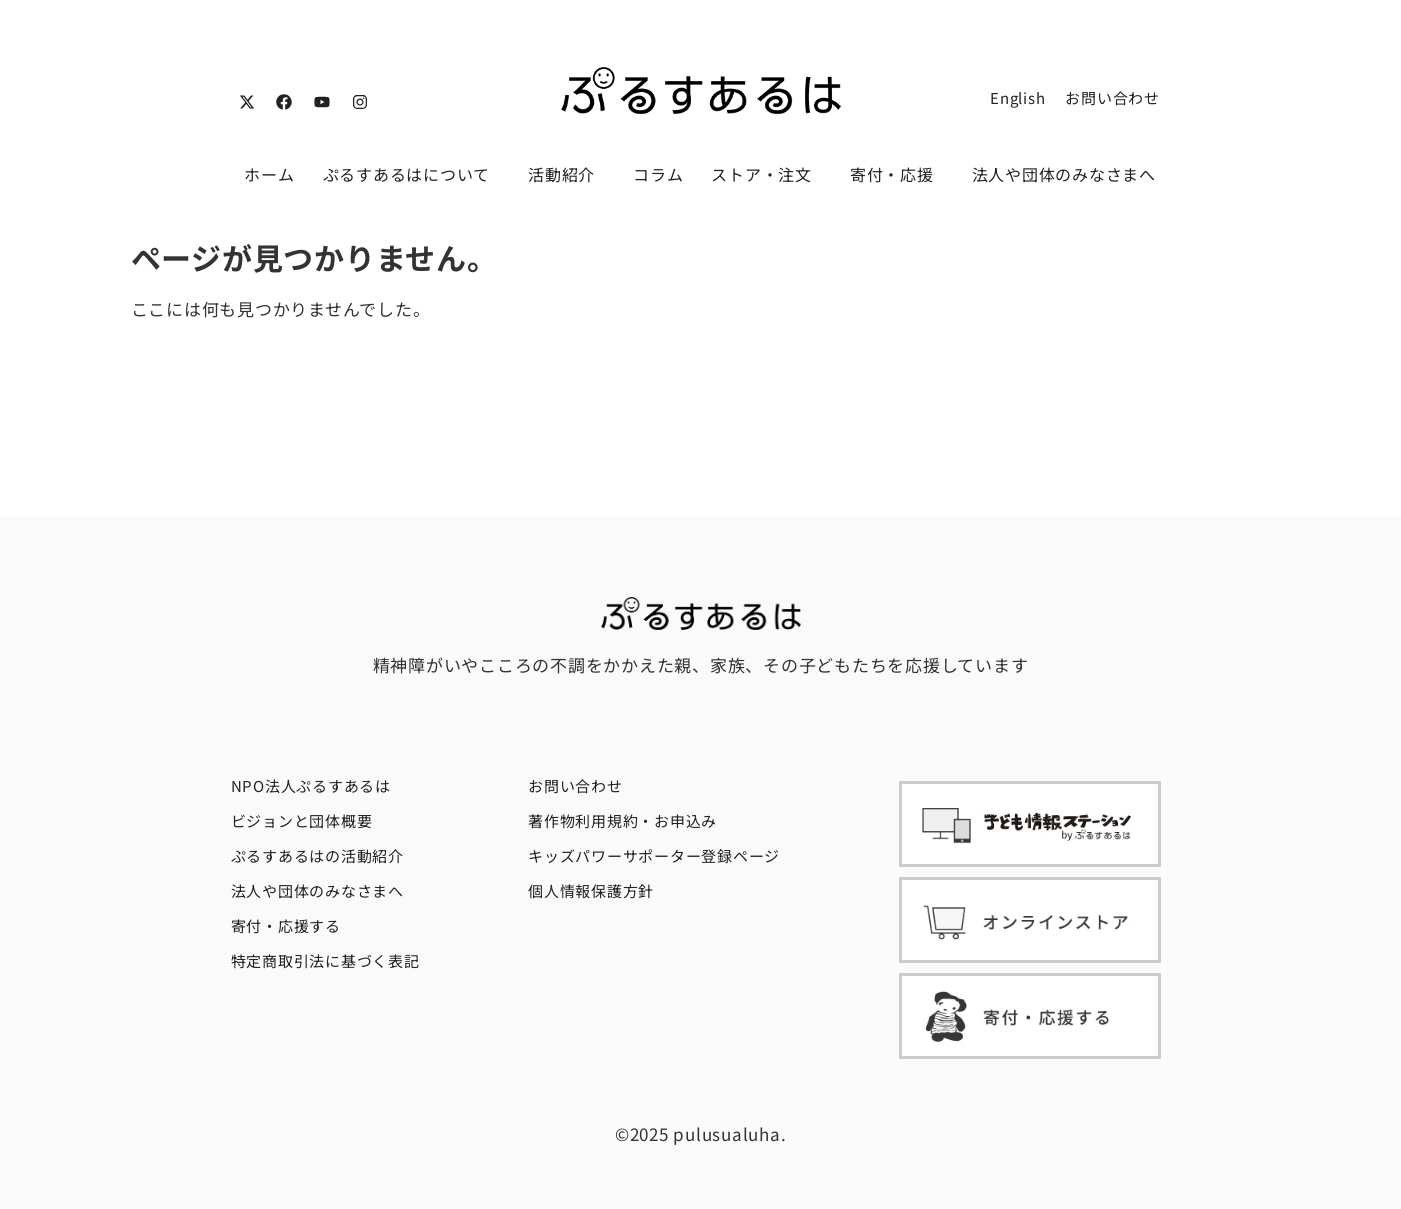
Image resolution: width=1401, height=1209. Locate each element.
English (1017, 97)
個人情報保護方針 (591, 890)
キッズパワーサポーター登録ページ (654, 855)
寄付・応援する (286, 925)
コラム (658, 174)
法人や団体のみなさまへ (1064, 174)
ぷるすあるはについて (412, 174)
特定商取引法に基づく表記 (325, 960)
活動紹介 (566, 174)
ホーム (269, 174)
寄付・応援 (897, 174)
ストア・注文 (766, 174)
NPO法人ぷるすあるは (311, 785)
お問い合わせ (1112, 97)
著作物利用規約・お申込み (622, 820)
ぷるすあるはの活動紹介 (317, 855)
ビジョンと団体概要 (302, 820)
